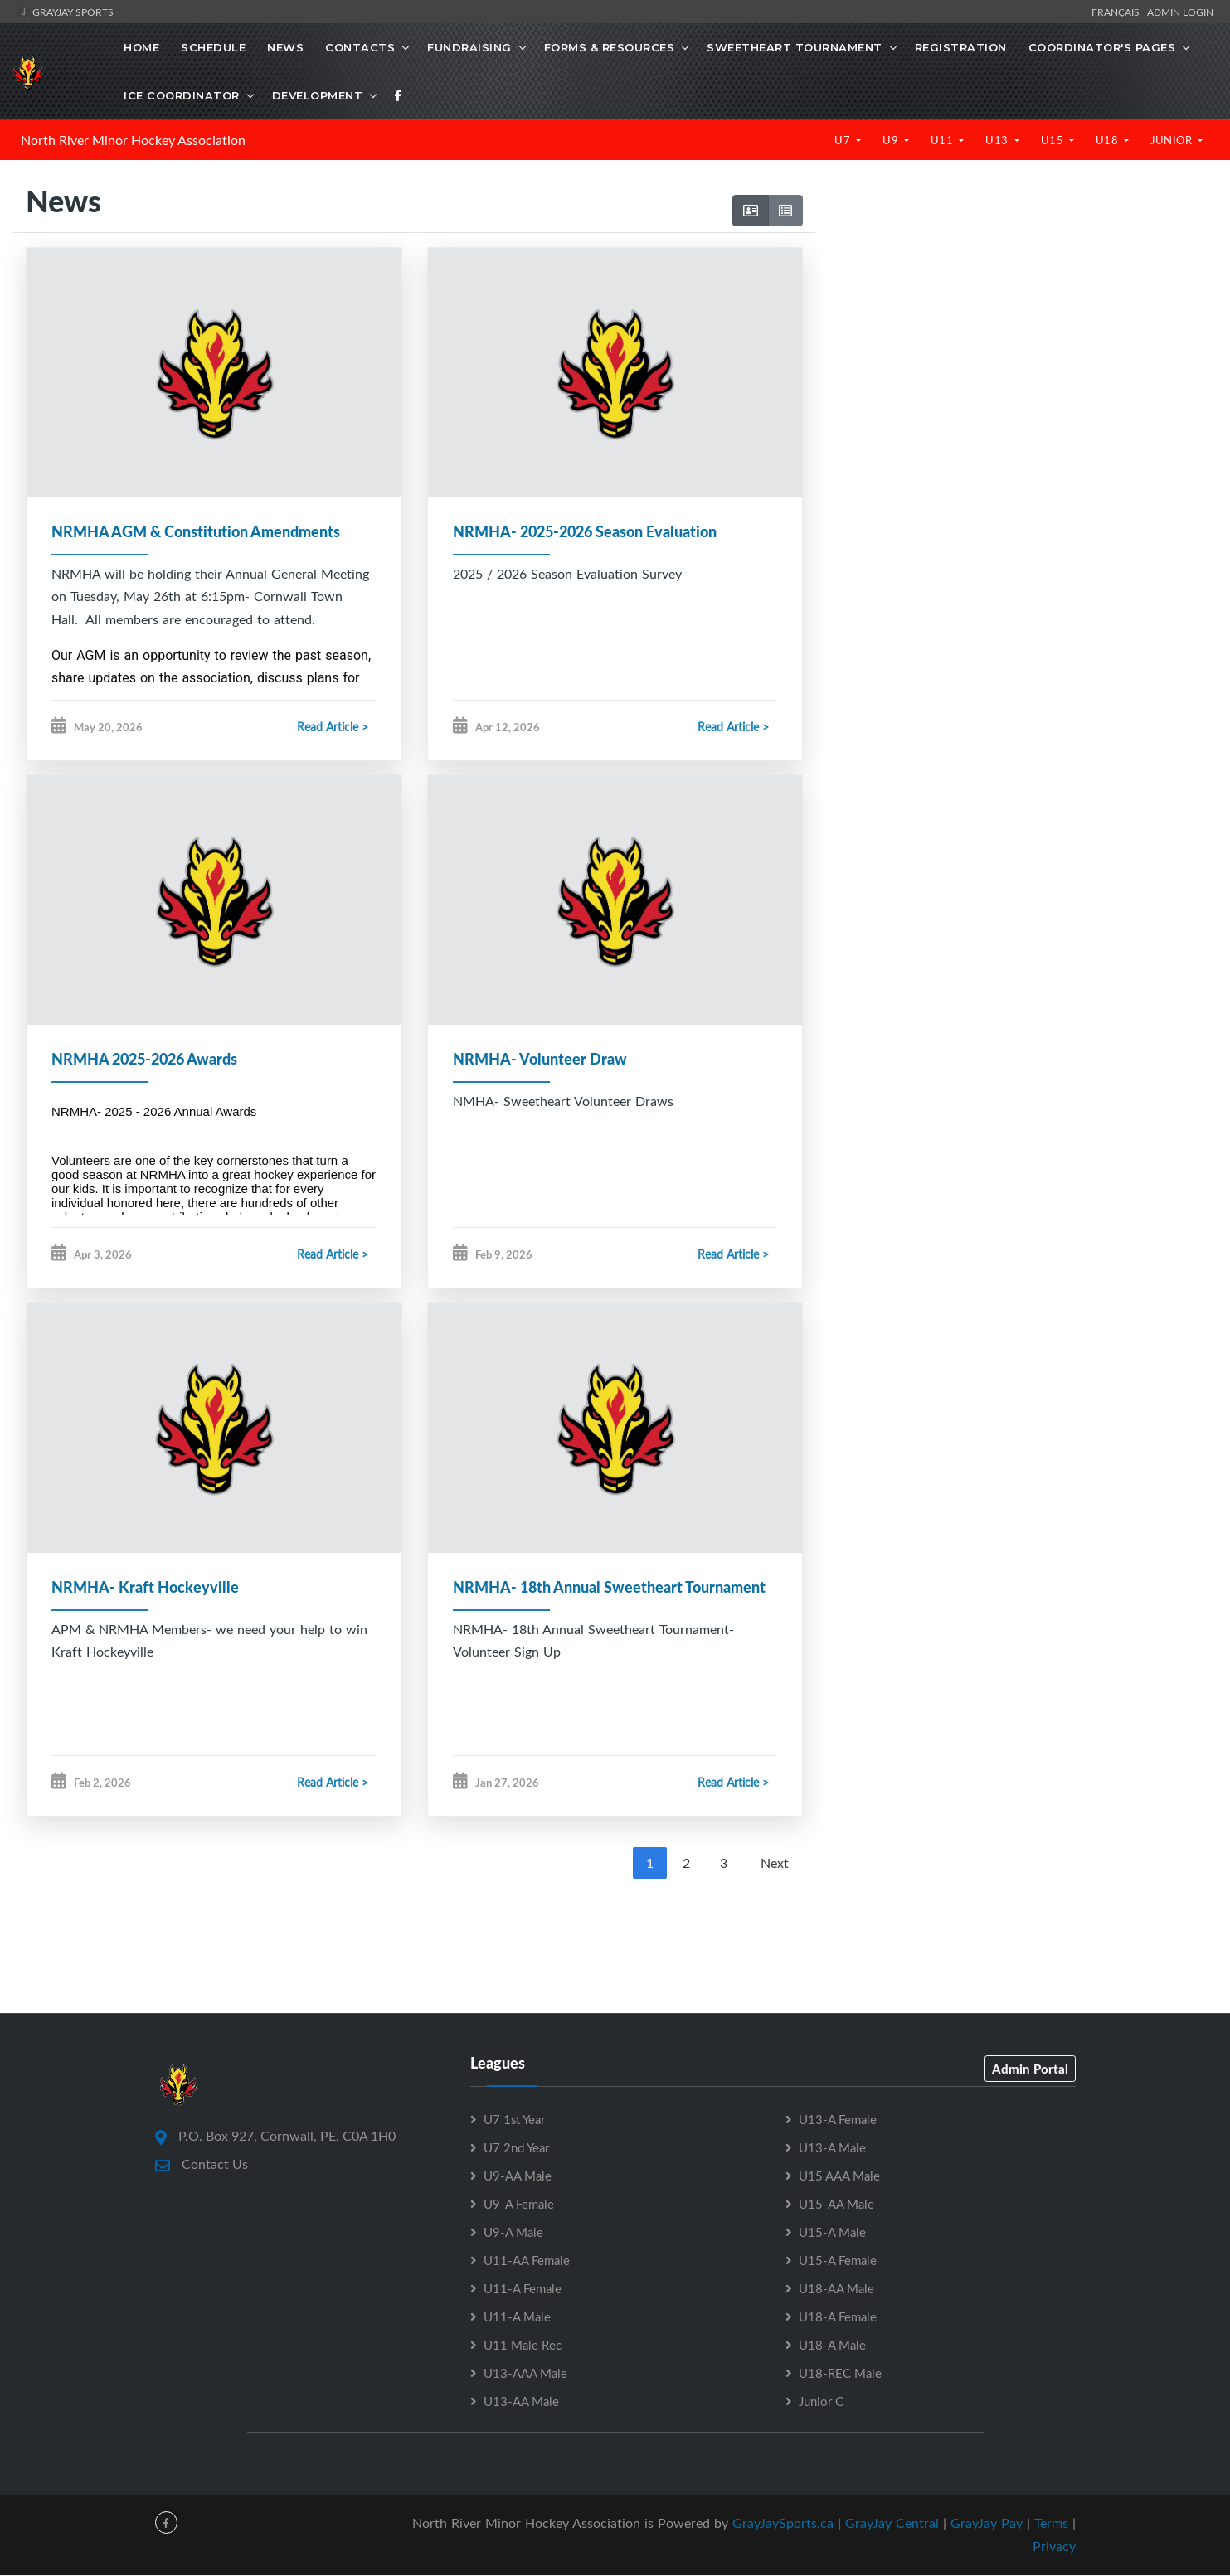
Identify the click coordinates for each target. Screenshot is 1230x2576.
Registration (961, 47)
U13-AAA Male (525, 2373)
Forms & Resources (609, 47)
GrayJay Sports (65, 11)
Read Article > (332, 727)
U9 (892, 140)
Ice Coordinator (182, 95)
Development (317, 95)
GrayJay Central (892, 2523)
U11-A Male (517, 2316)
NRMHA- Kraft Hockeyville (145, 1587)
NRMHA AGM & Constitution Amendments (195, 531)
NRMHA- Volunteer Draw (540, 1059)
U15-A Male (832, 2232)
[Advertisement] (1016, 323)
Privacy (1054, 2547)
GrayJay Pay (986, 2523)
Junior (1172, 140)
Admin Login (1180, 11)
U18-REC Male (840, 2373)
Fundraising (469, 47)
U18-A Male (832, 2344)
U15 (1054, 140)
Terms (1051, 2523)
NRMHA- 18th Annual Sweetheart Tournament (609, 1587)
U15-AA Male (836, 2203)
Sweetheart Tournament (794, 47)
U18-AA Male (836, 2288)
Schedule (213, 47)
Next (775, 1863)
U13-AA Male (521, 2401)
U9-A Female (519, 2203)
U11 (943, 140)
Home (141, 47)
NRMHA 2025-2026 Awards (144, 1059)
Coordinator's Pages (1102, 47)
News (285, 47)
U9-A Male (513, 2232)
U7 (843, 140)
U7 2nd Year (516, 2147)
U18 (1108, 140)
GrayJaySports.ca (783, 2523)
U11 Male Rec (523, 2344)
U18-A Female (838, 2316)
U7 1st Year (514, 2119)
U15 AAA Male (839, 2175)
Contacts (360, 47)
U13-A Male (832, 2147)
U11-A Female (523, 2288)
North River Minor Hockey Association (133, 140)
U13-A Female (838, 2119)
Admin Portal (1030, 2068)
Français (1118, 11)
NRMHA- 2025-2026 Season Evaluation (585, 531)
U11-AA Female (527, 2260)
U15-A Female (838, 2260)
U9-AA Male (518, 2175)
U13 (998, 140)
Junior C (821, 2401)
